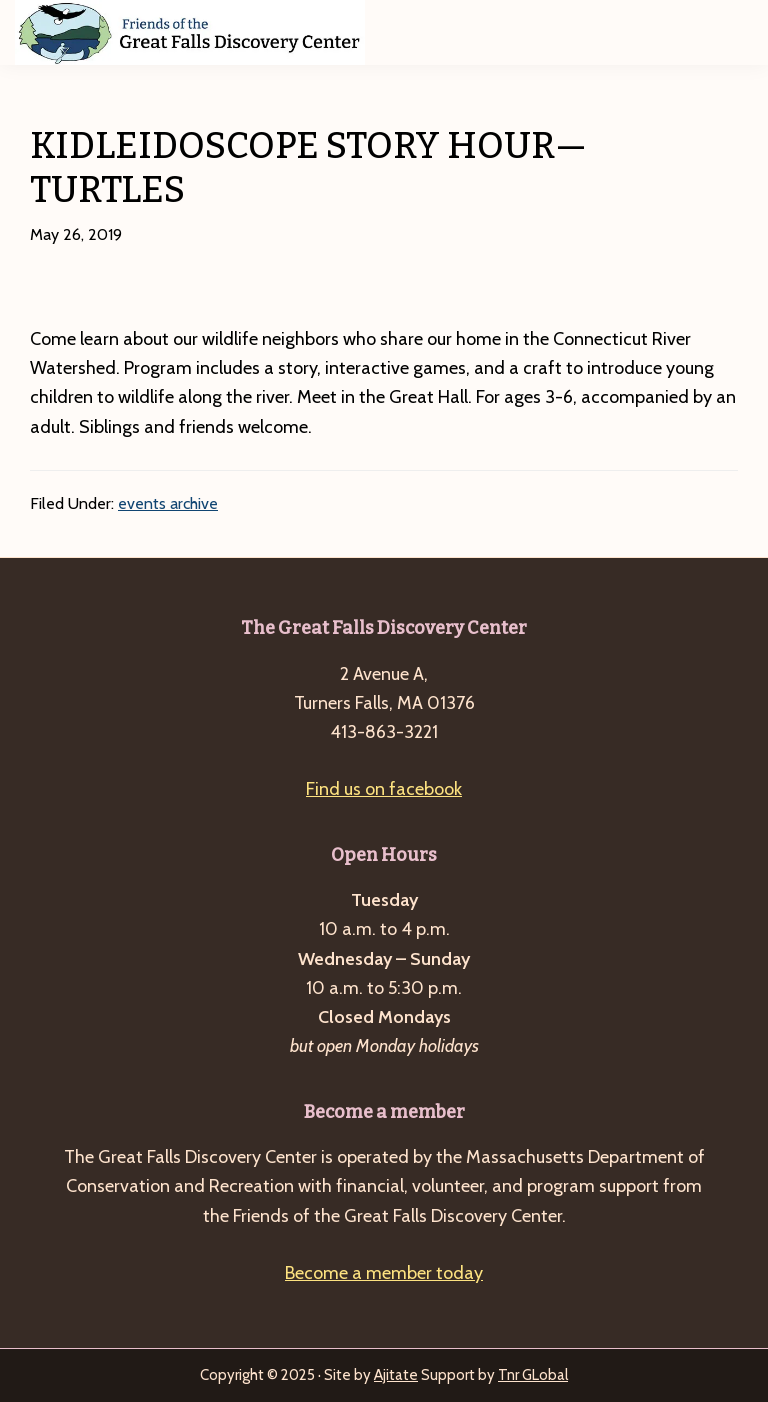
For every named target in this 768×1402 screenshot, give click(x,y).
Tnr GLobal (533, 1375)
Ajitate (396, 1375)
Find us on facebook (384, 789)
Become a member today (384, 1273)
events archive (168, 503)
